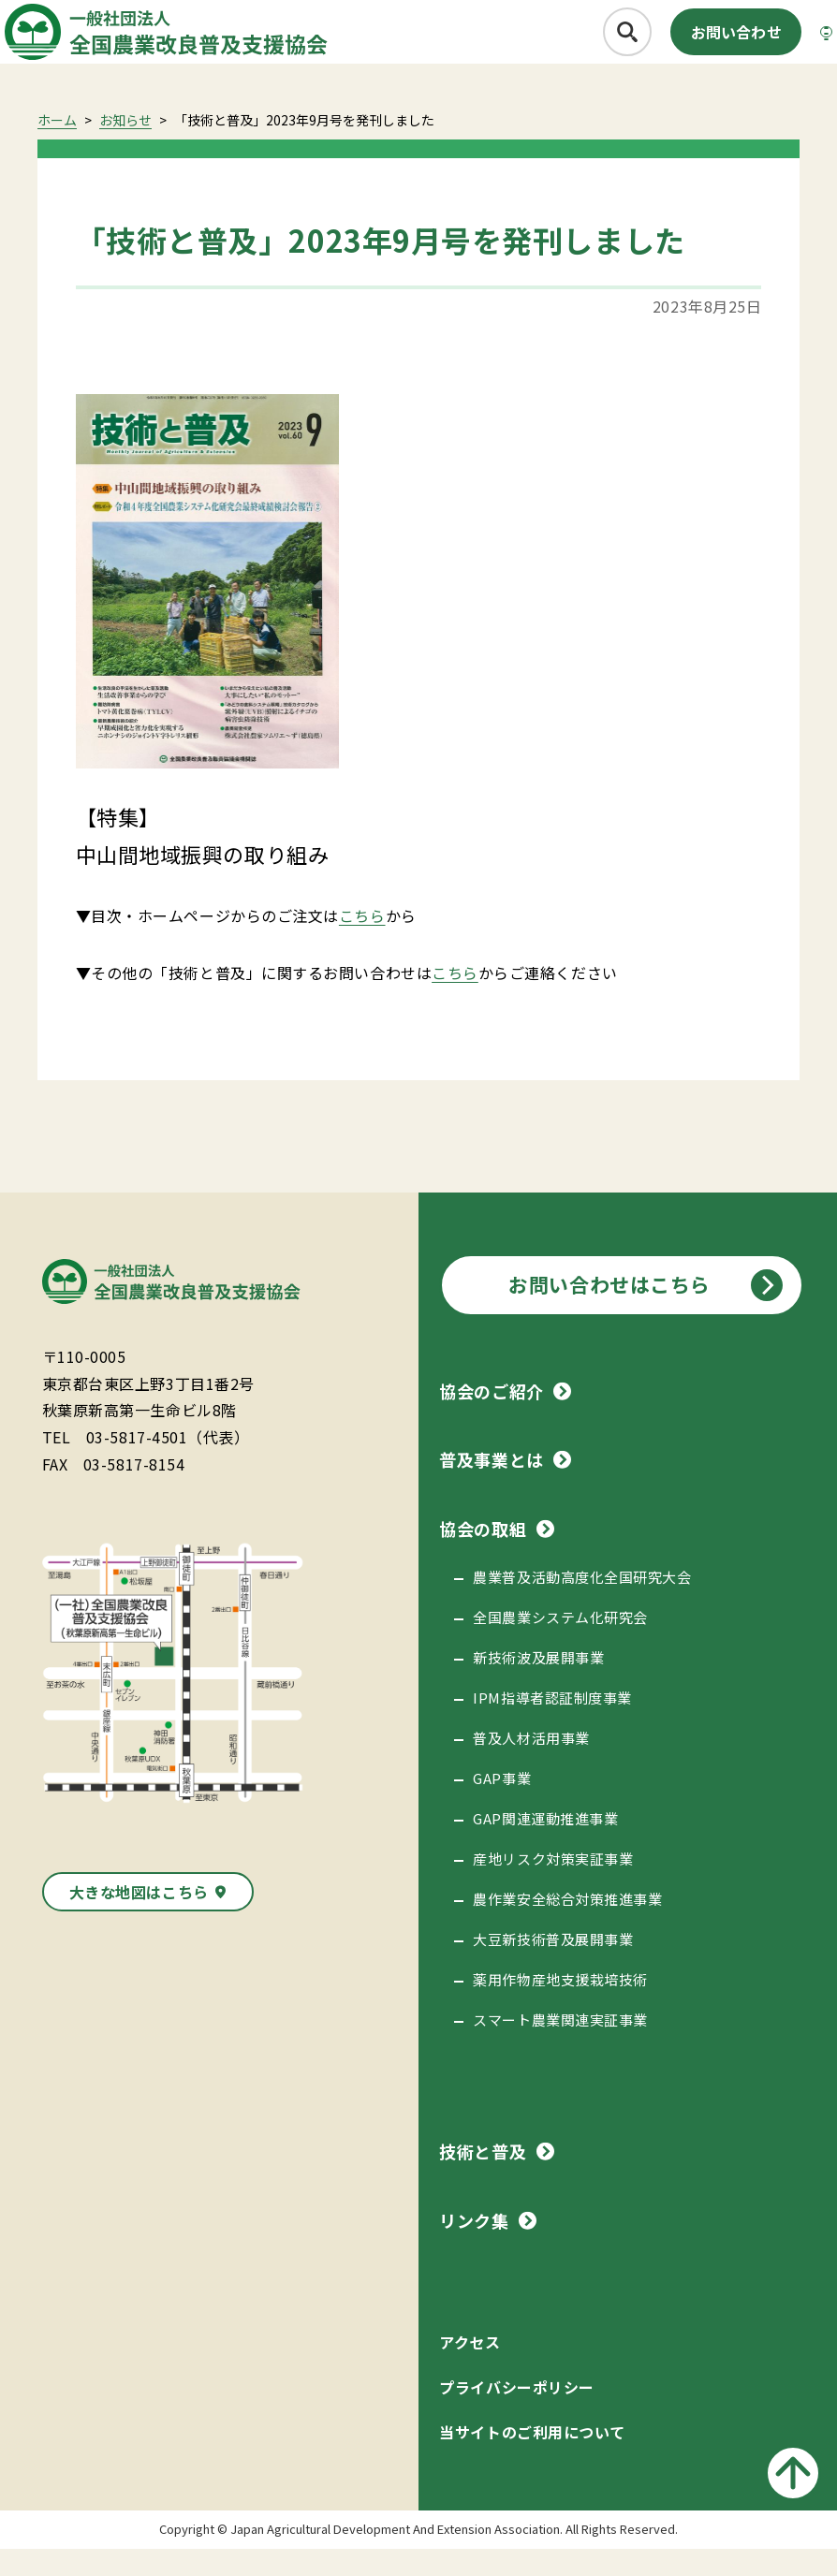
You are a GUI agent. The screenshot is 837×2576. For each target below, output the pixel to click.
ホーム (57, 147)
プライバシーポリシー (516, 2414)
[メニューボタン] (794, 43)
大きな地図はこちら (139, 1919)
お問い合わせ (685, 43)
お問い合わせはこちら (609, 1311)
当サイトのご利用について (531, 2459)
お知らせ (125, 147)
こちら (362, 942)
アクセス (469, 2369)
